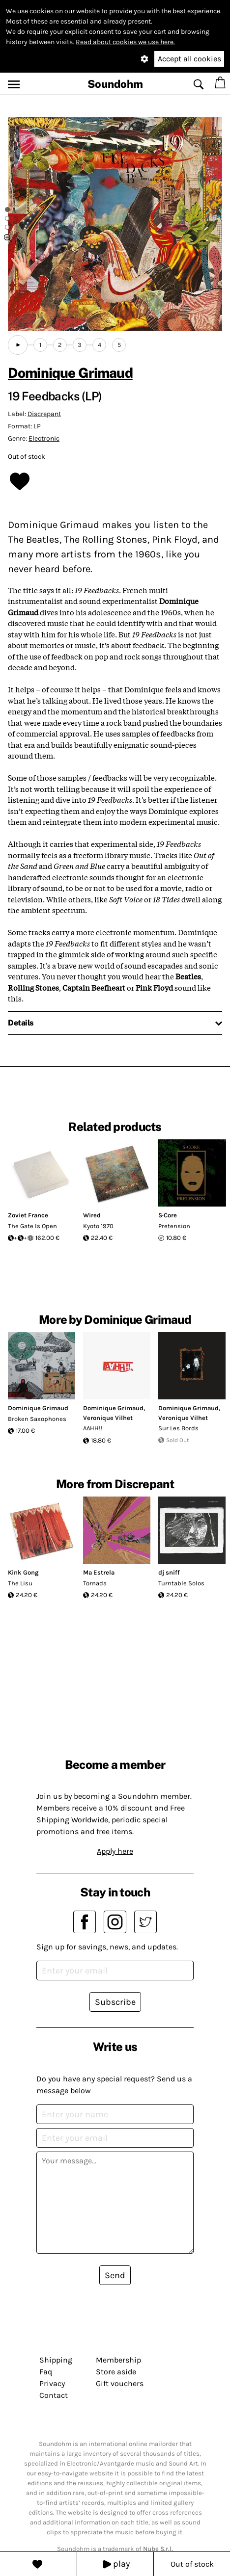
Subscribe (115, 2002)
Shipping (55, 2360)
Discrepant (44, 414)
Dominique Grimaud (70, 373)
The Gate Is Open (32, 1226)
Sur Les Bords (178, 1428)
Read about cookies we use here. (125, 42)
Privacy (52, 2383)
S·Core (167, 1215)
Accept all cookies (189, 58)
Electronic (44, 438)
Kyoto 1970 (98, 1226)
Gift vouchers (120, 2383)
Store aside (116, 2371)
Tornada (95, 1583)
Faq (45, 2371)
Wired (92, 1215)
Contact (53, 2395)
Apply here (115, 1851)
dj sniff (169, 1572)
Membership (118, 2360)
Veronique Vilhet (108, 1417)
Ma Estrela (99, 1572)
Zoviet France (28, 1215)
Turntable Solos (181, 1583)
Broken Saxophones (37, 1418)
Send (115, 2275)
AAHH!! (93, 1428)
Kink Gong (23, 1572)
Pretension (174, 1226)
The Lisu (20, 1583)
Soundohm (115, 84)
